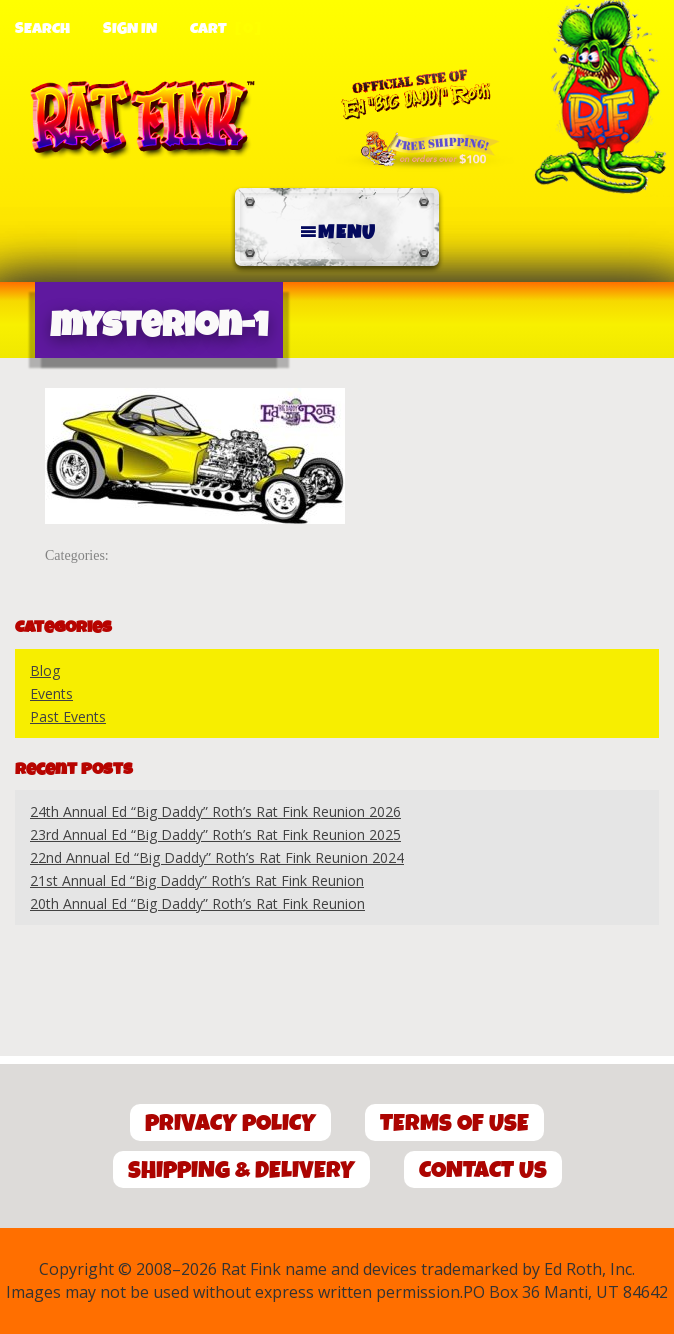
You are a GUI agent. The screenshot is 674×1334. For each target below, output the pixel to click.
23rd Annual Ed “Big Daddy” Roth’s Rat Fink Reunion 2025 (215, 834)
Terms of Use (454, 1123)
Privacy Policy (230, 1123)
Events (51, 693)
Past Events (68, 716)
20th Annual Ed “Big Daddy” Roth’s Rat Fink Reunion (197, 903)
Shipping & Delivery (241, 1170)
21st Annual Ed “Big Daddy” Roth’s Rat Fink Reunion (197, 880)
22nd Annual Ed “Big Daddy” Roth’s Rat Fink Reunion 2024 (217, 857)
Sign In (130, 29)
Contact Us (483, 1170)
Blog (45, 670)
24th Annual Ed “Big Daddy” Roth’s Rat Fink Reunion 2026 (215, 811)
